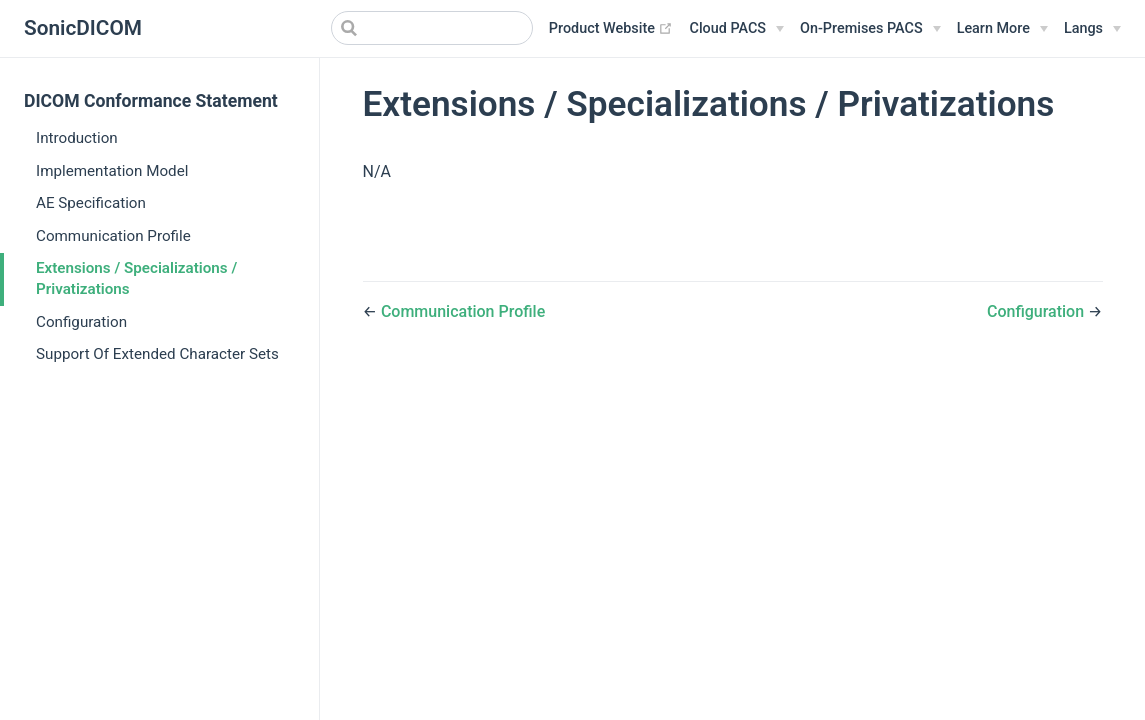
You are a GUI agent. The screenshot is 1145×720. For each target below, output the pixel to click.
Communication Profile (113, 236)
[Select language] (1092, 29)
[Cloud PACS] (736, 29)
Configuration (81, 322)
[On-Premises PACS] (870, 29)
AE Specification (91, 203)
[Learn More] (1002, 29)
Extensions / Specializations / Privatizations (136, 278)
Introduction (77, 138)
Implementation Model (112, 171)
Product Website (611, 29)
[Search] (432, 28)
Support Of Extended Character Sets (157, 354)
